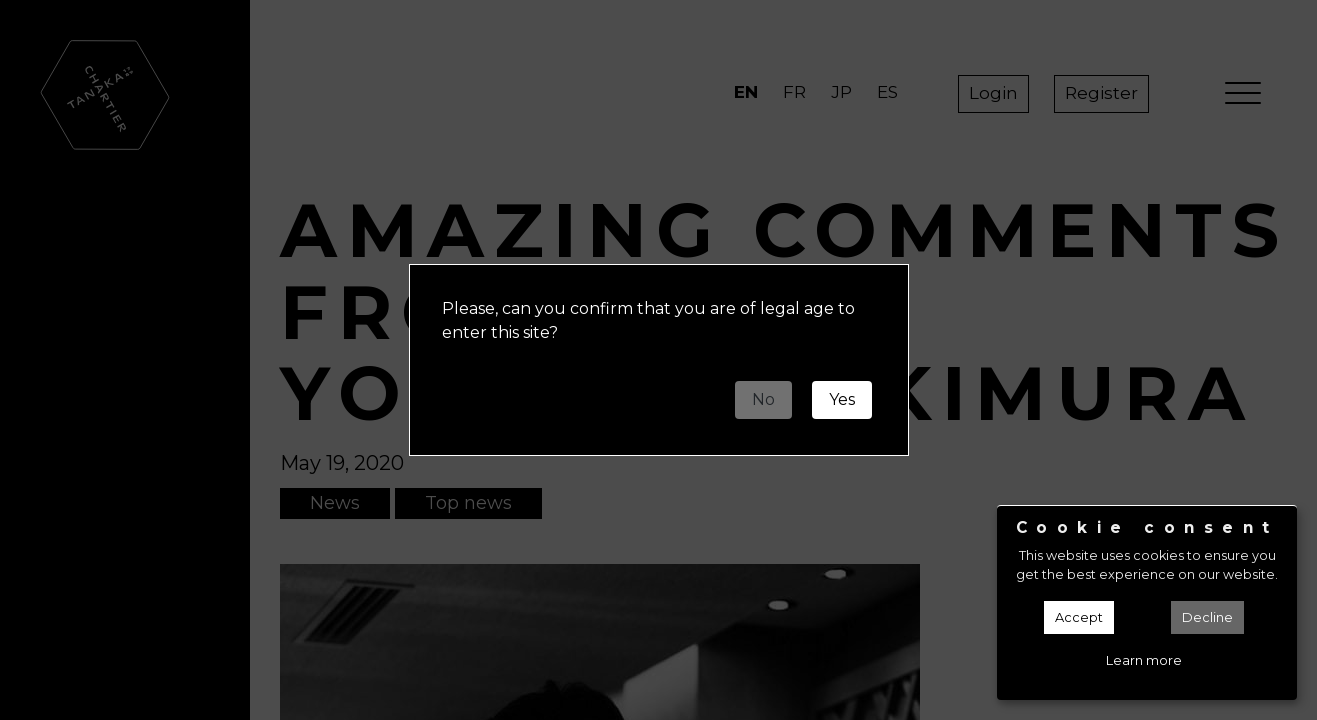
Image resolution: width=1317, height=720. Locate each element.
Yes (842, 399)
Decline (1207, 617)
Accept (1079, 617)
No (763, 399)
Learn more (1144, 660)
